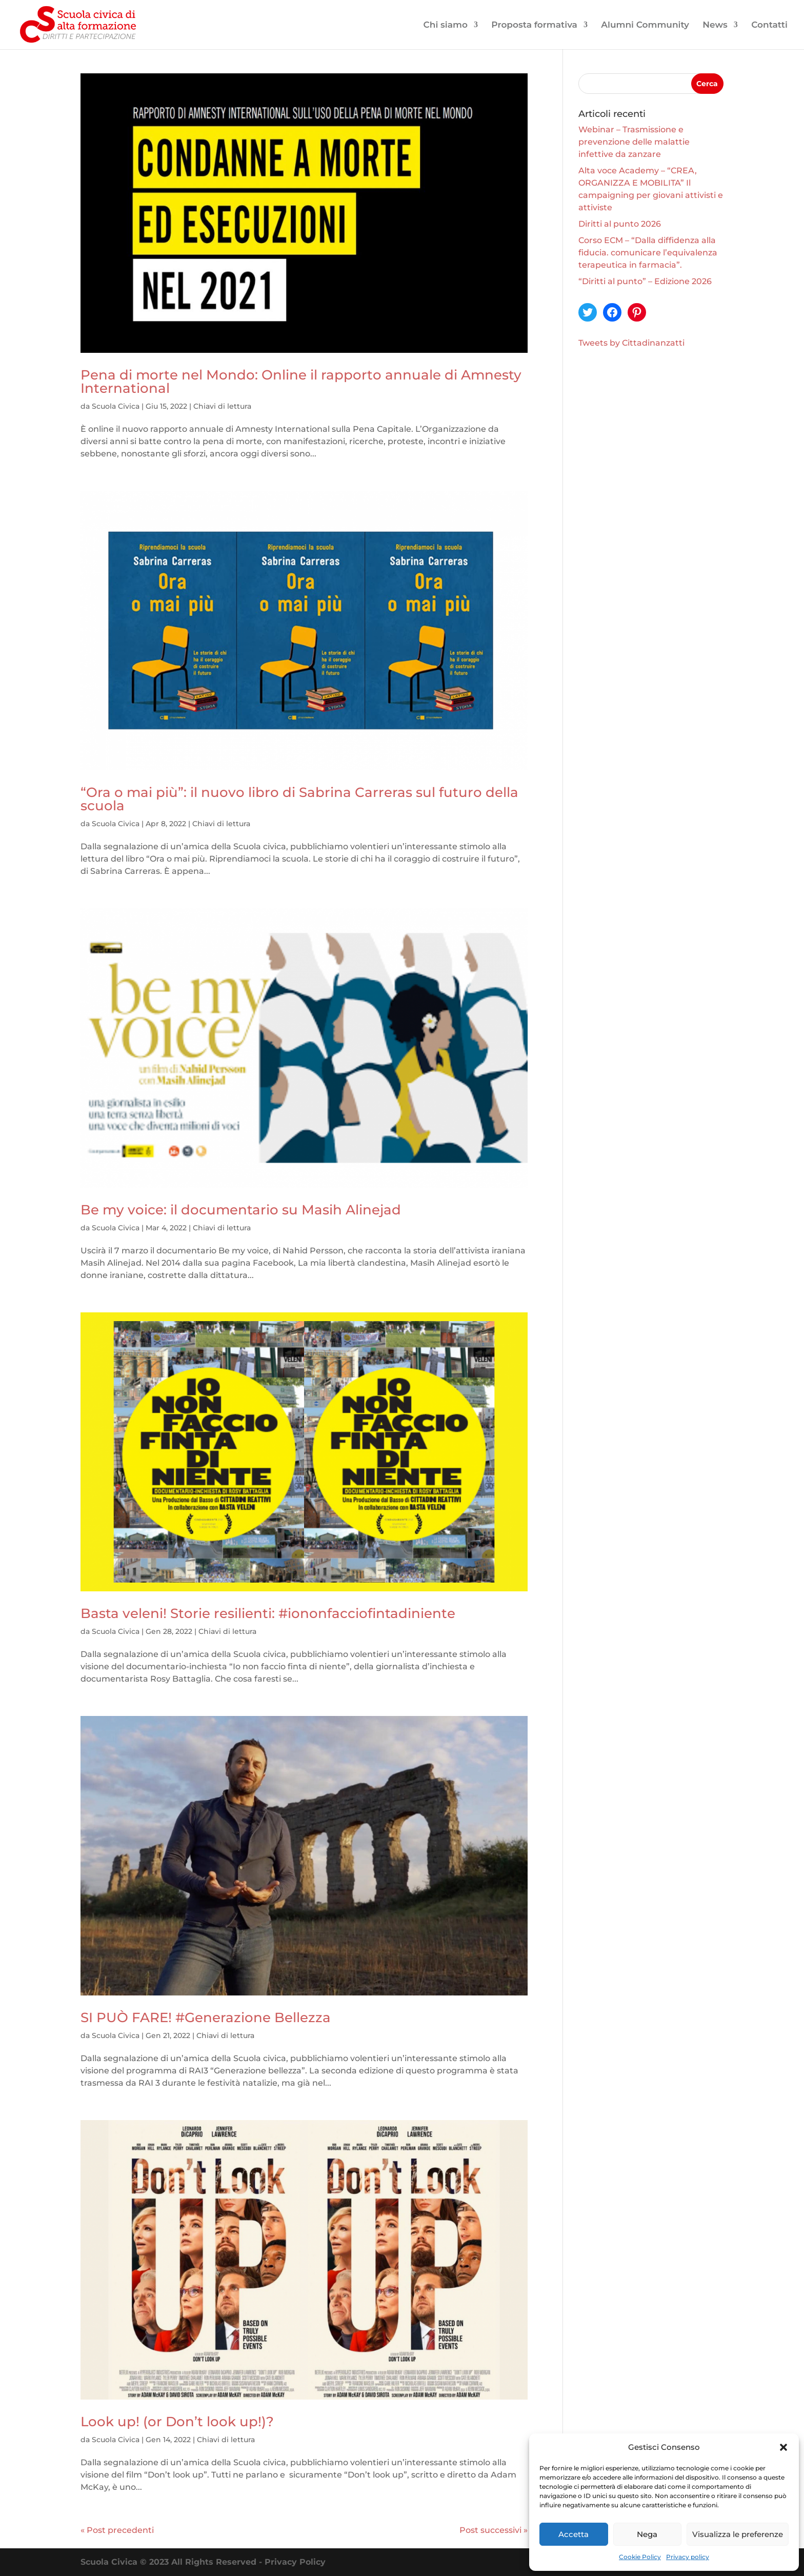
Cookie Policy (640, 2557)
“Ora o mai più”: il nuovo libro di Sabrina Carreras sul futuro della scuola (299, 799)
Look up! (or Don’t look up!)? (179, 2421)
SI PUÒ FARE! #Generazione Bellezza (206, 2017)
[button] (783, 2447)
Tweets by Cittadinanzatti (631, 343)
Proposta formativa (534, 25)
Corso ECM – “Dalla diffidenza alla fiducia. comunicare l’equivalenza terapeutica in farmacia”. (647, 252)
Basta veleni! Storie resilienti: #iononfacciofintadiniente (268, 1613)
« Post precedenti (117, 2530)
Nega (647, 2534)
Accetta (573, 2534)
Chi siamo (446, 25)
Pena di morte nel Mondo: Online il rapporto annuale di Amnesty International (301, 381)
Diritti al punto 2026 (619, 224)
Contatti (769, 25)
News (714, 25)
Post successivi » (493, 2530)
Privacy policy (687, 2557)
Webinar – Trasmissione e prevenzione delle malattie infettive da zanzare (634, 142)
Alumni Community (645, 25)
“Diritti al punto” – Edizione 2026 (645, 281)
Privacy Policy (295, 2562)
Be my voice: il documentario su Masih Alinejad (241, 1210)
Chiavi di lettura (222, 406)
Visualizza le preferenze (737, 2534)
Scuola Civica (115, 406)
